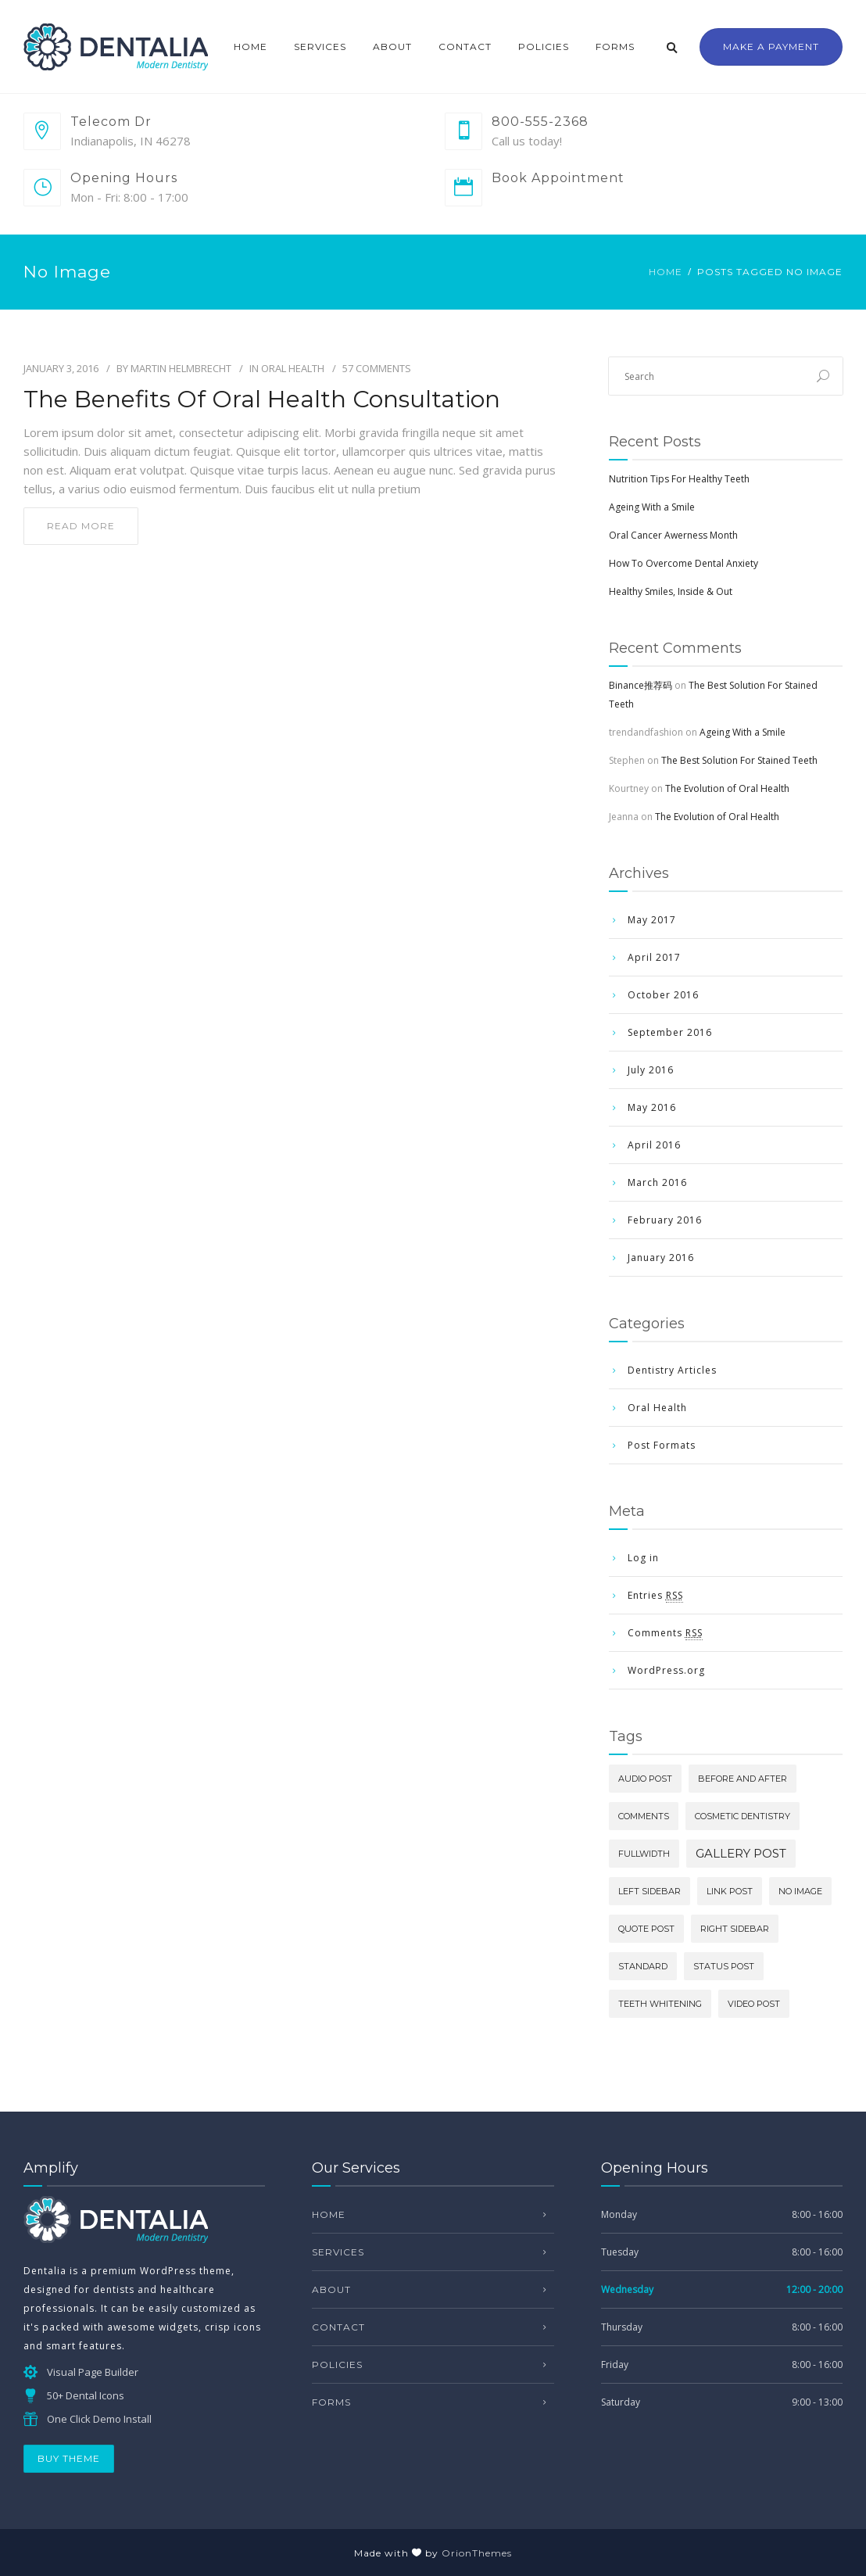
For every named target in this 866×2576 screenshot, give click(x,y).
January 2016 (661, 1257)
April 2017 (654, 957)
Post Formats (662, 1445)
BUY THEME (69, 2458)
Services (320, 46)
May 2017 (652, 919)
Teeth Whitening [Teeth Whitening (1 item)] (660, 2003)
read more (81, 526)
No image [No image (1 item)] (800, 1891)
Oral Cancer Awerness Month (673, 535)
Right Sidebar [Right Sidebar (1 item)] (734, 1928)
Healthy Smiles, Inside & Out (670, 591)
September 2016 (670, 1032)
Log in (643, 1557)
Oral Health (292, 368)
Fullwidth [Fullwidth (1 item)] (644, 1853)
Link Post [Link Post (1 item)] (730, 1891)
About (392, 46)
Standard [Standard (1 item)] (642, 1966)
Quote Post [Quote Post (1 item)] (646, 1928)
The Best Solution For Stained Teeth (739, 760)
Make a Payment (771, 46)
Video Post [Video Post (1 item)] (754, 2003)
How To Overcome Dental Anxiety (683, 563)
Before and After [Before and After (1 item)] (742, 1778)
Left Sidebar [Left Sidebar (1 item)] (649, 1891)
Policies (543, 46)
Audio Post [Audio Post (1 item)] (645, 1778)
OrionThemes (477, 2553)
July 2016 (651, 1070)
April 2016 (654, 1145)
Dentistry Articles (672, 1370)
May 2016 (652, 1107)
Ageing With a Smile (652, 507)
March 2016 (657, 1182)
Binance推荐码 (640, 685)
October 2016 (663, 994)
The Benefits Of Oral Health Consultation (261, 399)
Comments (665, 1633)
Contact (465, 46)
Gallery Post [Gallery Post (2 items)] (741, 1853)
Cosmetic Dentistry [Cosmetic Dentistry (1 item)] (742, 1816)
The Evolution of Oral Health (727, 788)
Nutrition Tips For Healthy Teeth (679, 478)
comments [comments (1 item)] (643, 1816)
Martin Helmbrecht (181, 368)
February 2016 (665, 1220)
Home (250, 46)
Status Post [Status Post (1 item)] (723, 1966)
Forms (615, 46)
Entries (655, 1596)
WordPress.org (666, 1670)
